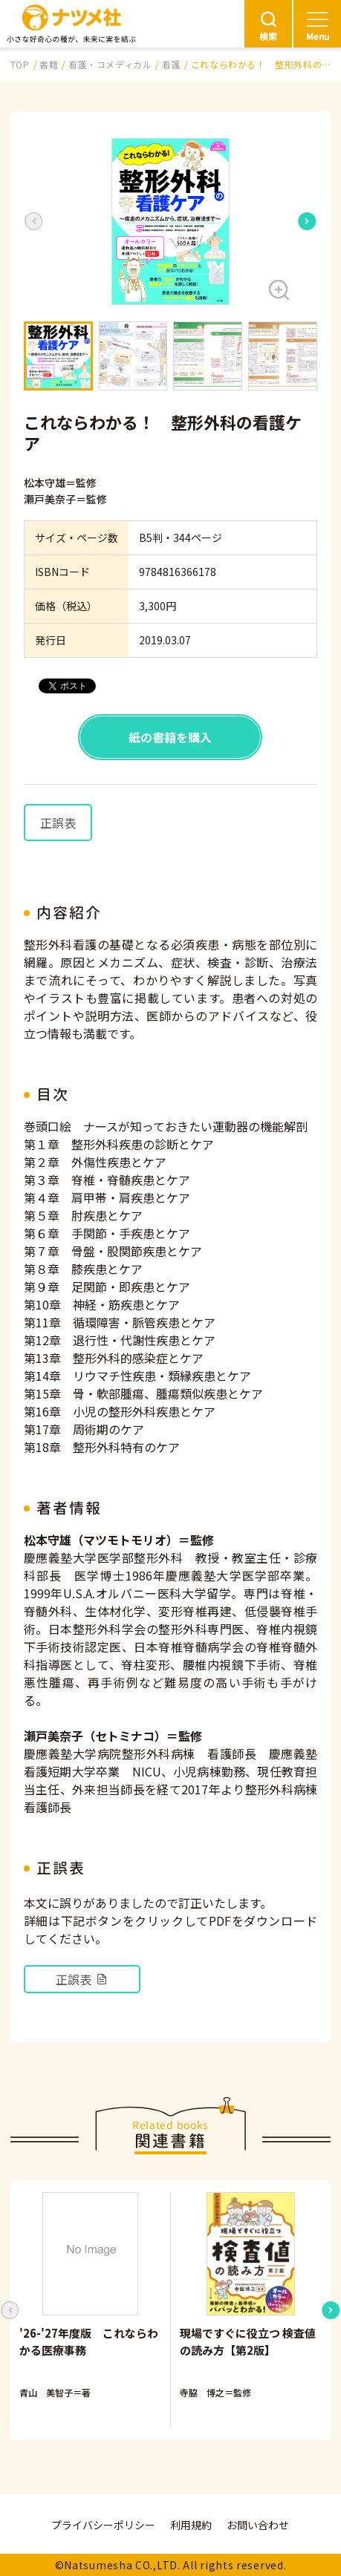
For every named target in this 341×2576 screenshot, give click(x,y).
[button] (170, 221)
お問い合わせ (258, 2524)
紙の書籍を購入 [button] (170, 737)
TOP (20, 64)
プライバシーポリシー (103, 2524)
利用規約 (191, 2524)
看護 (171, 64)
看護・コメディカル (110, 64)
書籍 (48, 64)
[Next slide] (307, 221)
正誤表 (58, 822)
